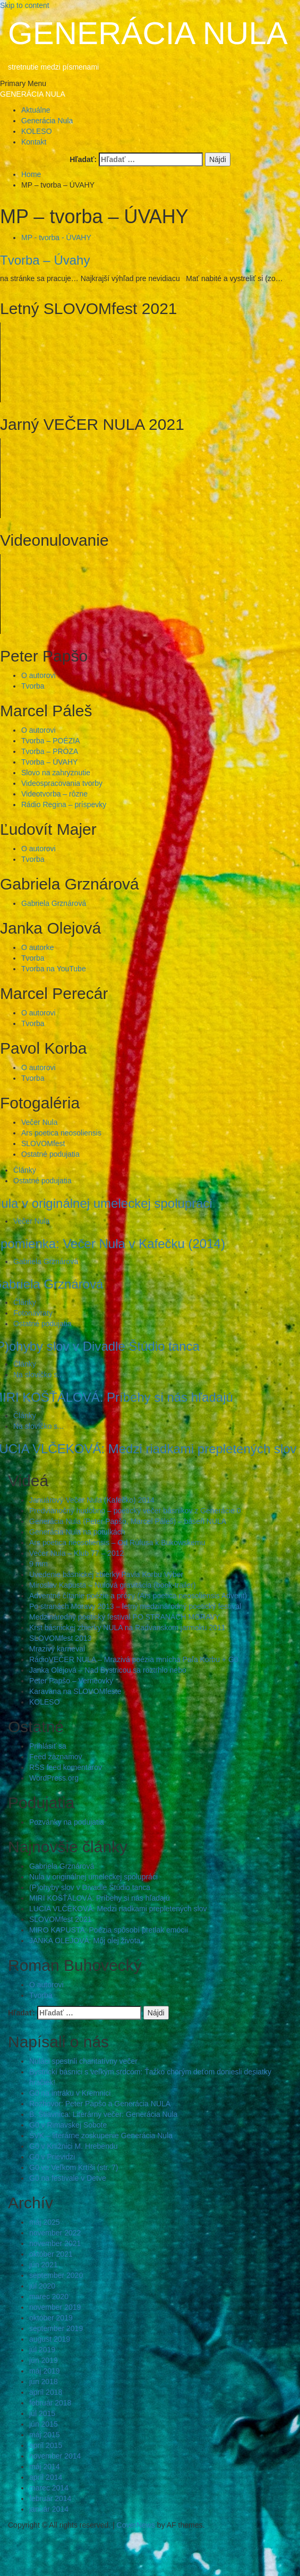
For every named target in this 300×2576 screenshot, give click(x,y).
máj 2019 (44, 2371)
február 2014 (50, 2498)
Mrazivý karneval (57, 1649)
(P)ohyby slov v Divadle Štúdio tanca (89, 1887)
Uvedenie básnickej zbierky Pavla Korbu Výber (106, 1574)
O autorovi (38, 675)
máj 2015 (44, 2434)
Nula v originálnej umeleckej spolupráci (93, 1876)
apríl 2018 (45, 2392)
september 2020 (56, 2275)
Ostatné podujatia (50, 1154)
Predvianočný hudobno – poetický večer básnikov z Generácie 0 (135, 1510)
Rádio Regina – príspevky (63, 804)
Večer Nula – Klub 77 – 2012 (76, 1553)
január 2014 (48, 2509)
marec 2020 (48, 2296)
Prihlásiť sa (47, 1746)
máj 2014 (44, 2466)
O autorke (37, 947)
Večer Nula (39, 1122)
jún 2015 (43, 2424)
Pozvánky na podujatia (66, 1822)
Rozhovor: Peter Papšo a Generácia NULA (99, 2103)
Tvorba (33, 686)
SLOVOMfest (43, 1143)
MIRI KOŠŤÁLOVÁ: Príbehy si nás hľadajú (99, 1898)
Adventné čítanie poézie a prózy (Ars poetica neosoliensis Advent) (138, 1595)
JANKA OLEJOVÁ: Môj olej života (84, 1940)
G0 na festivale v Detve (67, 2178)
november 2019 (55, 2307)
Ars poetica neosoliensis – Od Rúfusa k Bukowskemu (117, 1542)
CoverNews (136, 2525)
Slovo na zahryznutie (55, 772)
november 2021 (55, 2243)
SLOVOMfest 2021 (60, 1919)
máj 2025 (44, 2222)
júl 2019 (42, 2349)
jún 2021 (43, 2264)
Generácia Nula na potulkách (77, 1532)
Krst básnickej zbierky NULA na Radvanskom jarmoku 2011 (127, 1627)
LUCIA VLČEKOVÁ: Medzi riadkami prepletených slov (118, 1908)
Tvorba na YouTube (53, 968)
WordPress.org (54, 1778)
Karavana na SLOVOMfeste (75, 1691)
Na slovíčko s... (38, 1374)
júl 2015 (42, 2413)
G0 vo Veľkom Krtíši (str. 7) (73, 2167)
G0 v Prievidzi (52, 2157)
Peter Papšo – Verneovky (71, 1680)
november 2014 (55, 2456)
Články (24, 1170)
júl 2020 (42, 2286)
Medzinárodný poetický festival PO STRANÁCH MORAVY (124, 1617)
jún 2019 (43, 2360)
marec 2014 (48, 2488)
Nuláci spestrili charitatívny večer (83, 2061)
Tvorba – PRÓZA (49, 751)
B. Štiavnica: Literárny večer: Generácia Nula (103, 2114)
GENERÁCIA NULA (148, 33)
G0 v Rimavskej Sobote (68, 2125)
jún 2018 (43, 2381)
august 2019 (49, 2339)
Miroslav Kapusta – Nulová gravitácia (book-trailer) (112, 1585)
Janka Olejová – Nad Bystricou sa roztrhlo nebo (107, 1670)
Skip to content (24, 5)
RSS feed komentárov (65, 1767)
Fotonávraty (33, 1313)
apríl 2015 (45, 2445)
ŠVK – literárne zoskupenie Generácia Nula (101, 2135)
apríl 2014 (45, 2477)
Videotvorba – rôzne (54, 794)
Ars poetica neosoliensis (61, 1133)
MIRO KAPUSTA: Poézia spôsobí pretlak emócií (108, 1930)
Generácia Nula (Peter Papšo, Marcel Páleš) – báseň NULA (127, 1521)
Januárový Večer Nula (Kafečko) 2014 (92, 1500)
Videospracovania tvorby (61, 783)
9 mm (38, 1564)
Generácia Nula (47, 120)
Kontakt (33, 142)
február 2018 (50, 2403)
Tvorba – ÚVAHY (49, 762)
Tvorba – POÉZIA (50, 740)
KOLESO (36, 131)
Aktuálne (35, 110)
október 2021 (51, 2254)
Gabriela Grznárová (53, 903)
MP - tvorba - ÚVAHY (56, 237)
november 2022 (55, 2232)
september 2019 (56, 2328)
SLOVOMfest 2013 (60, 1638)
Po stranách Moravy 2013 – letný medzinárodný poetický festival (135, 1606)
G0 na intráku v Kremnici (69, 2093)
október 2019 (51, 2318)
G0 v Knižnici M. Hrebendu (73, 2146)
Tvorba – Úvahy (45, 260)
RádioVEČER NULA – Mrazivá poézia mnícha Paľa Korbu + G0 (133, 1659)
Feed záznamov (55, 1756)
